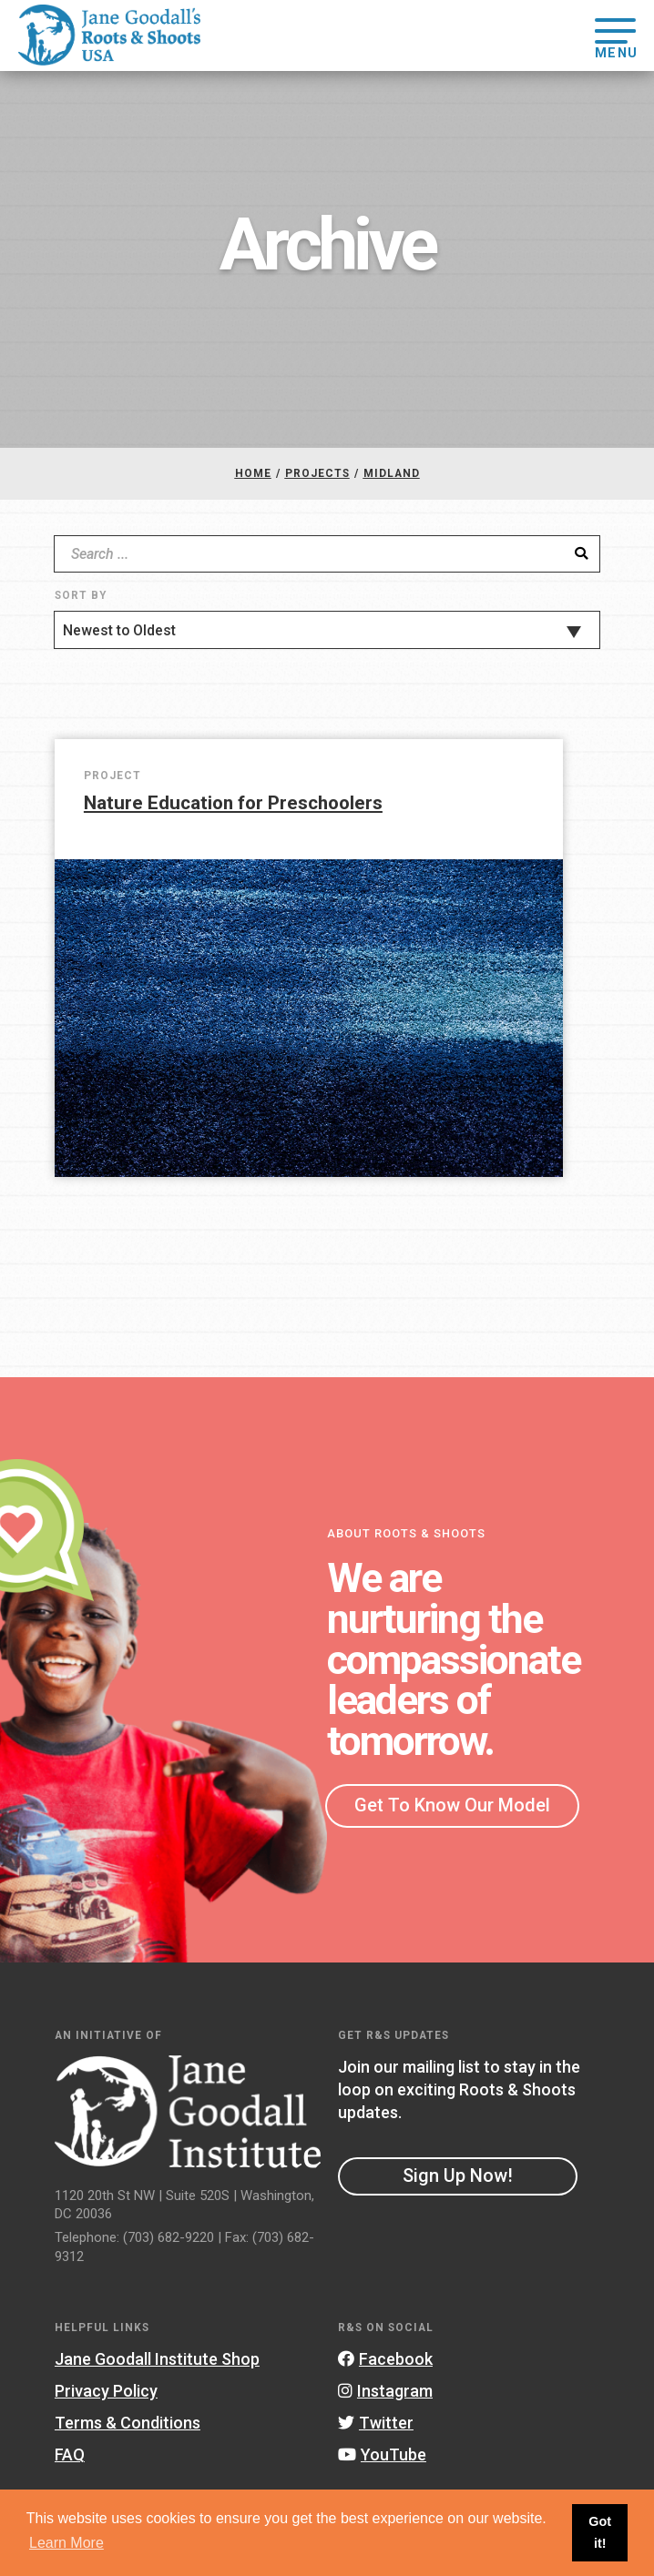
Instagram (385, 2390)
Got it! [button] (599, 2532)
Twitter (376, 2422)
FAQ (70, 2454)
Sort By (81, 595)
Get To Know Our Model (452, 1805)
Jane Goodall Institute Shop (157, 2358)
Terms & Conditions (127, 2422)
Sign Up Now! (458, 2175)
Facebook (385, 2358)
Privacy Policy (106, 2390)
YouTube (382, 2454)
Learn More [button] (66, 2543)
